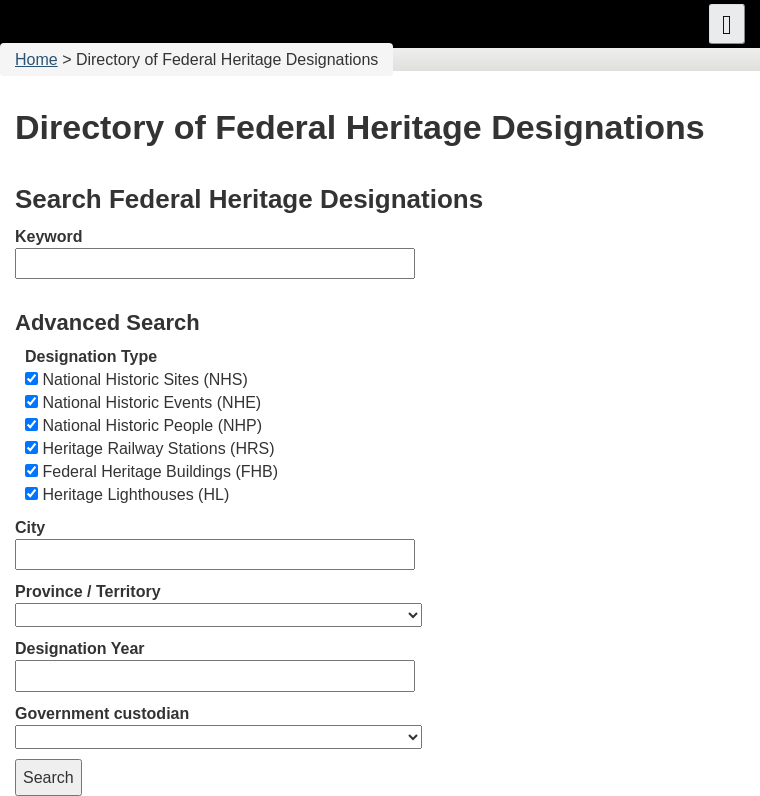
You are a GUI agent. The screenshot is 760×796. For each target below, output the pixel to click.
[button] (727, 24)
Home (36, 59)
